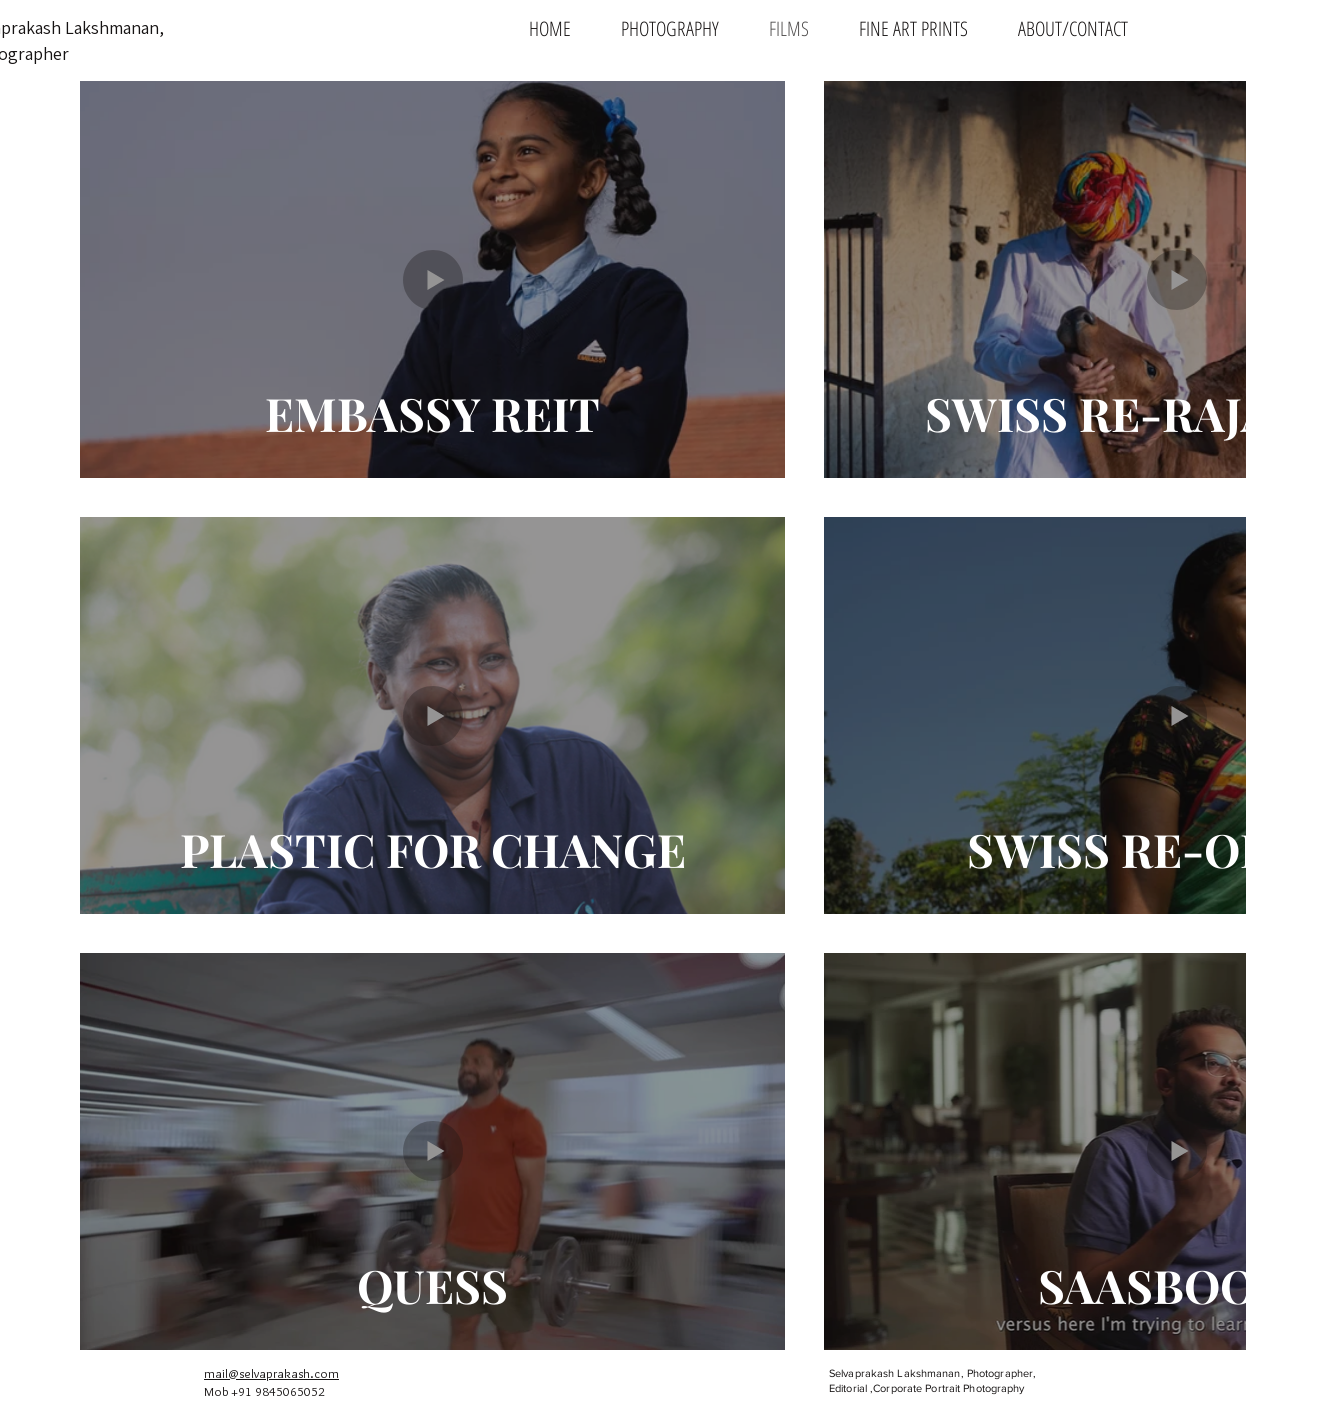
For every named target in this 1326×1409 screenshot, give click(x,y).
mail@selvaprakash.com (271, 1373)
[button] (670, 28)
